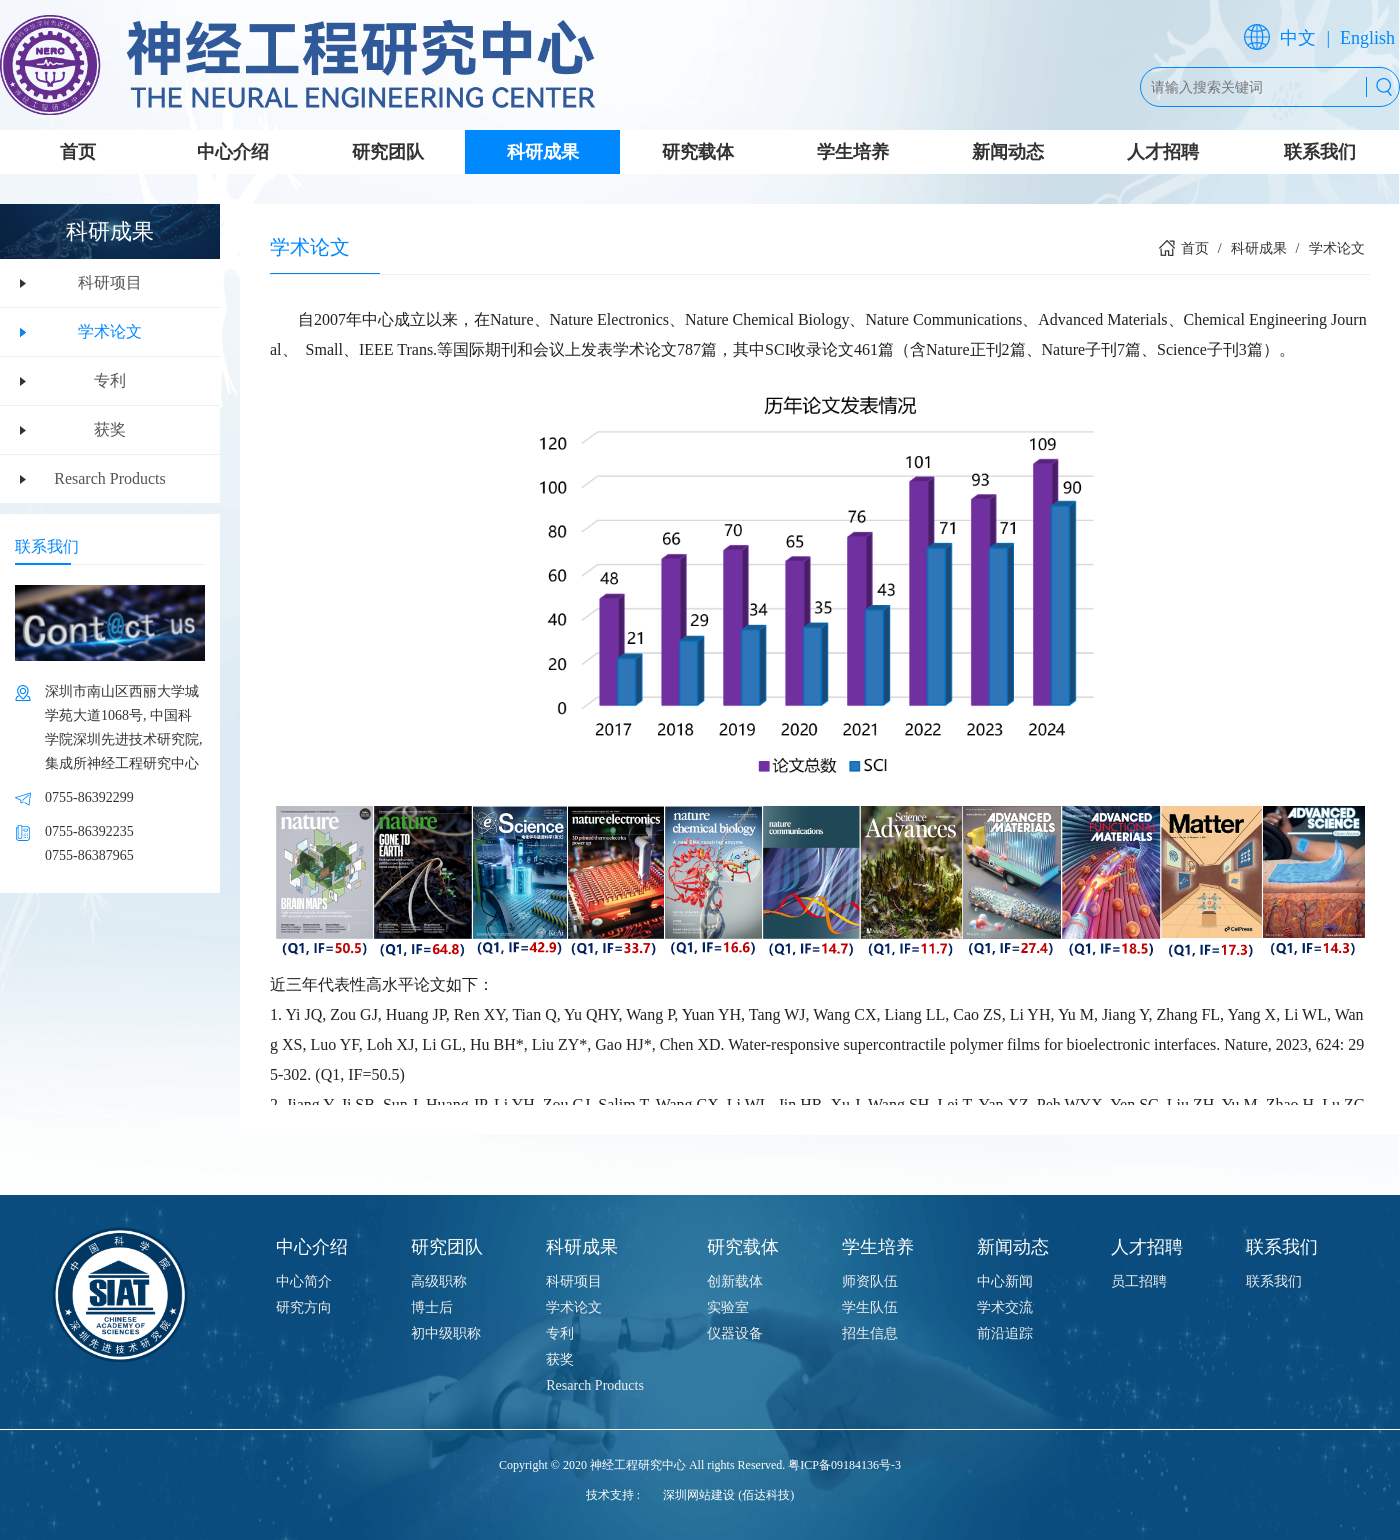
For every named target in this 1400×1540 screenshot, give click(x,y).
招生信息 (870, 1333)
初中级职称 (446, 1333)
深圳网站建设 (699, 1495)
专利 (110, 380)
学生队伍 (870, 1307)
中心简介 (304, 1281)
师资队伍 (870, 1281)
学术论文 (110, 331)
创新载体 (735, 1281)
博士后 (432, 1307)
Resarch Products (110, 478)
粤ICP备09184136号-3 (844, 1465)
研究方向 (304, 1307)
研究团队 (388, 152)
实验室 (728, 1307)
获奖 (110, 429)
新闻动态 (1008, 152)
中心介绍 (233, 152)
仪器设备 (735, 1333)
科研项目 (110, 282)
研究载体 (698, 152)
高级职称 (439, 1281)
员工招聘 (1139, 1281)
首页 (78, 152)
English (1367, 38)
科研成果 (543, 152)
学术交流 (1005, 1307)
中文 (1298, 38)
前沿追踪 (1005, 1333)
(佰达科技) (766, 1495)
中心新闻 (1005, 1281)
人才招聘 (1163, 152)
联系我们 (1320, 152)
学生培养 (853, 152)
